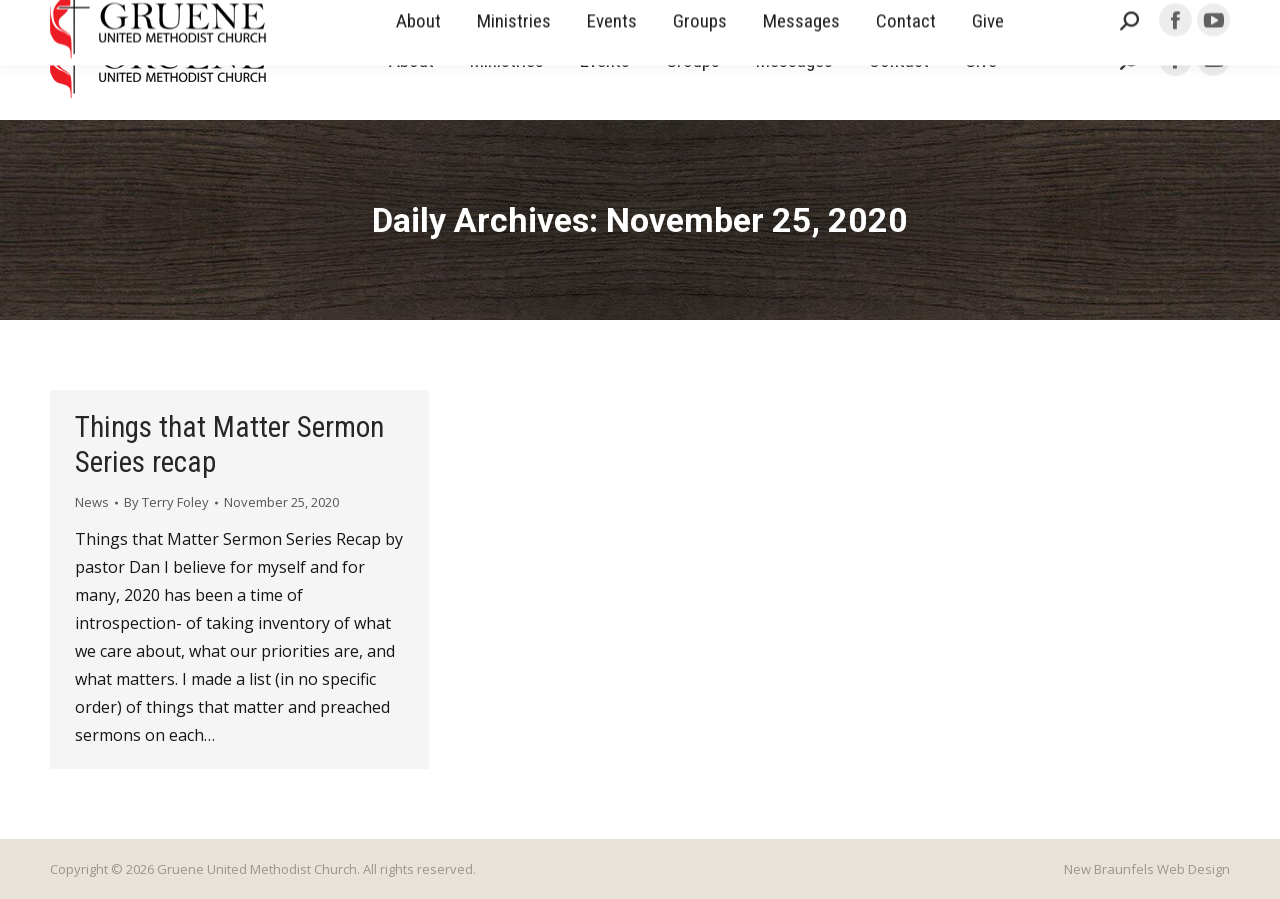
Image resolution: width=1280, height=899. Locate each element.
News (92, 502)
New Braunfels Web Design (1147, 869)
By (166, 502)
